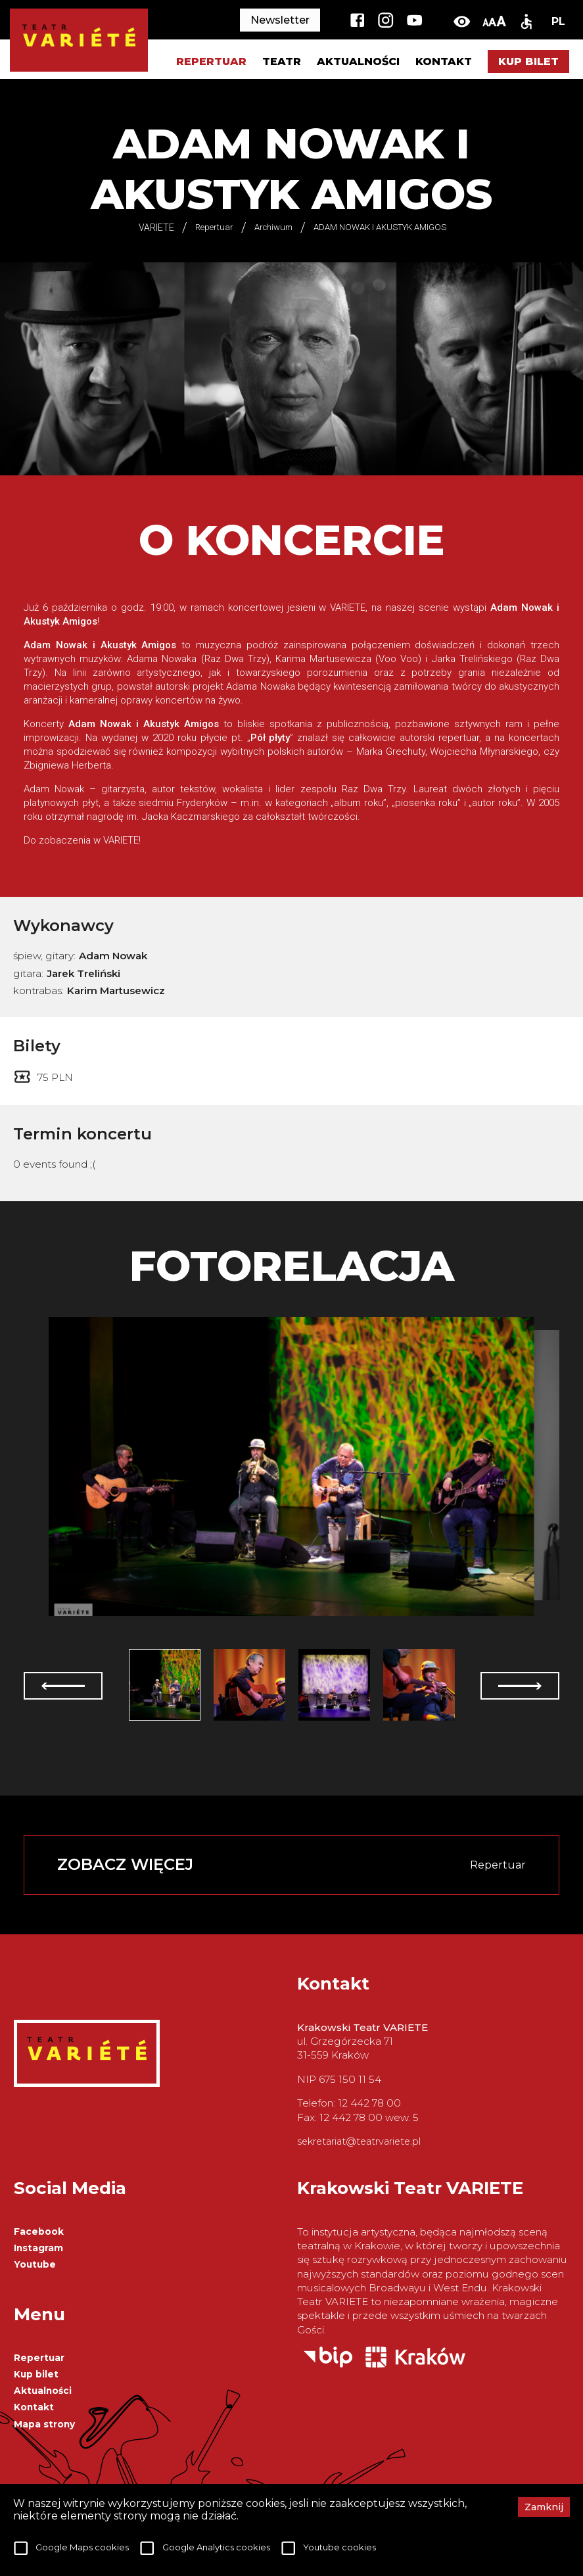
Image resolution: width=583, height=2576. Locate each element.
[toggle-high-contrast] (461, 21)
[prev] (63, 1686)
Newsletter (280, 20)
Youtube (35, 2264)
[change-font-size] (494, 21)
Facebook (39, 2231)
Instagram (38, 2248)
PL (558, 21)
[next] (519, 1686)
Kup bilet (528, 61)
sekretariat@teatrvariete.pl (359, 2141)
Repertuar (39, 2357)
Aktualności (358, 61)
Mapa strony (44, 2424)
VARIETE (156, 227)
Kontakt (443, 61)
